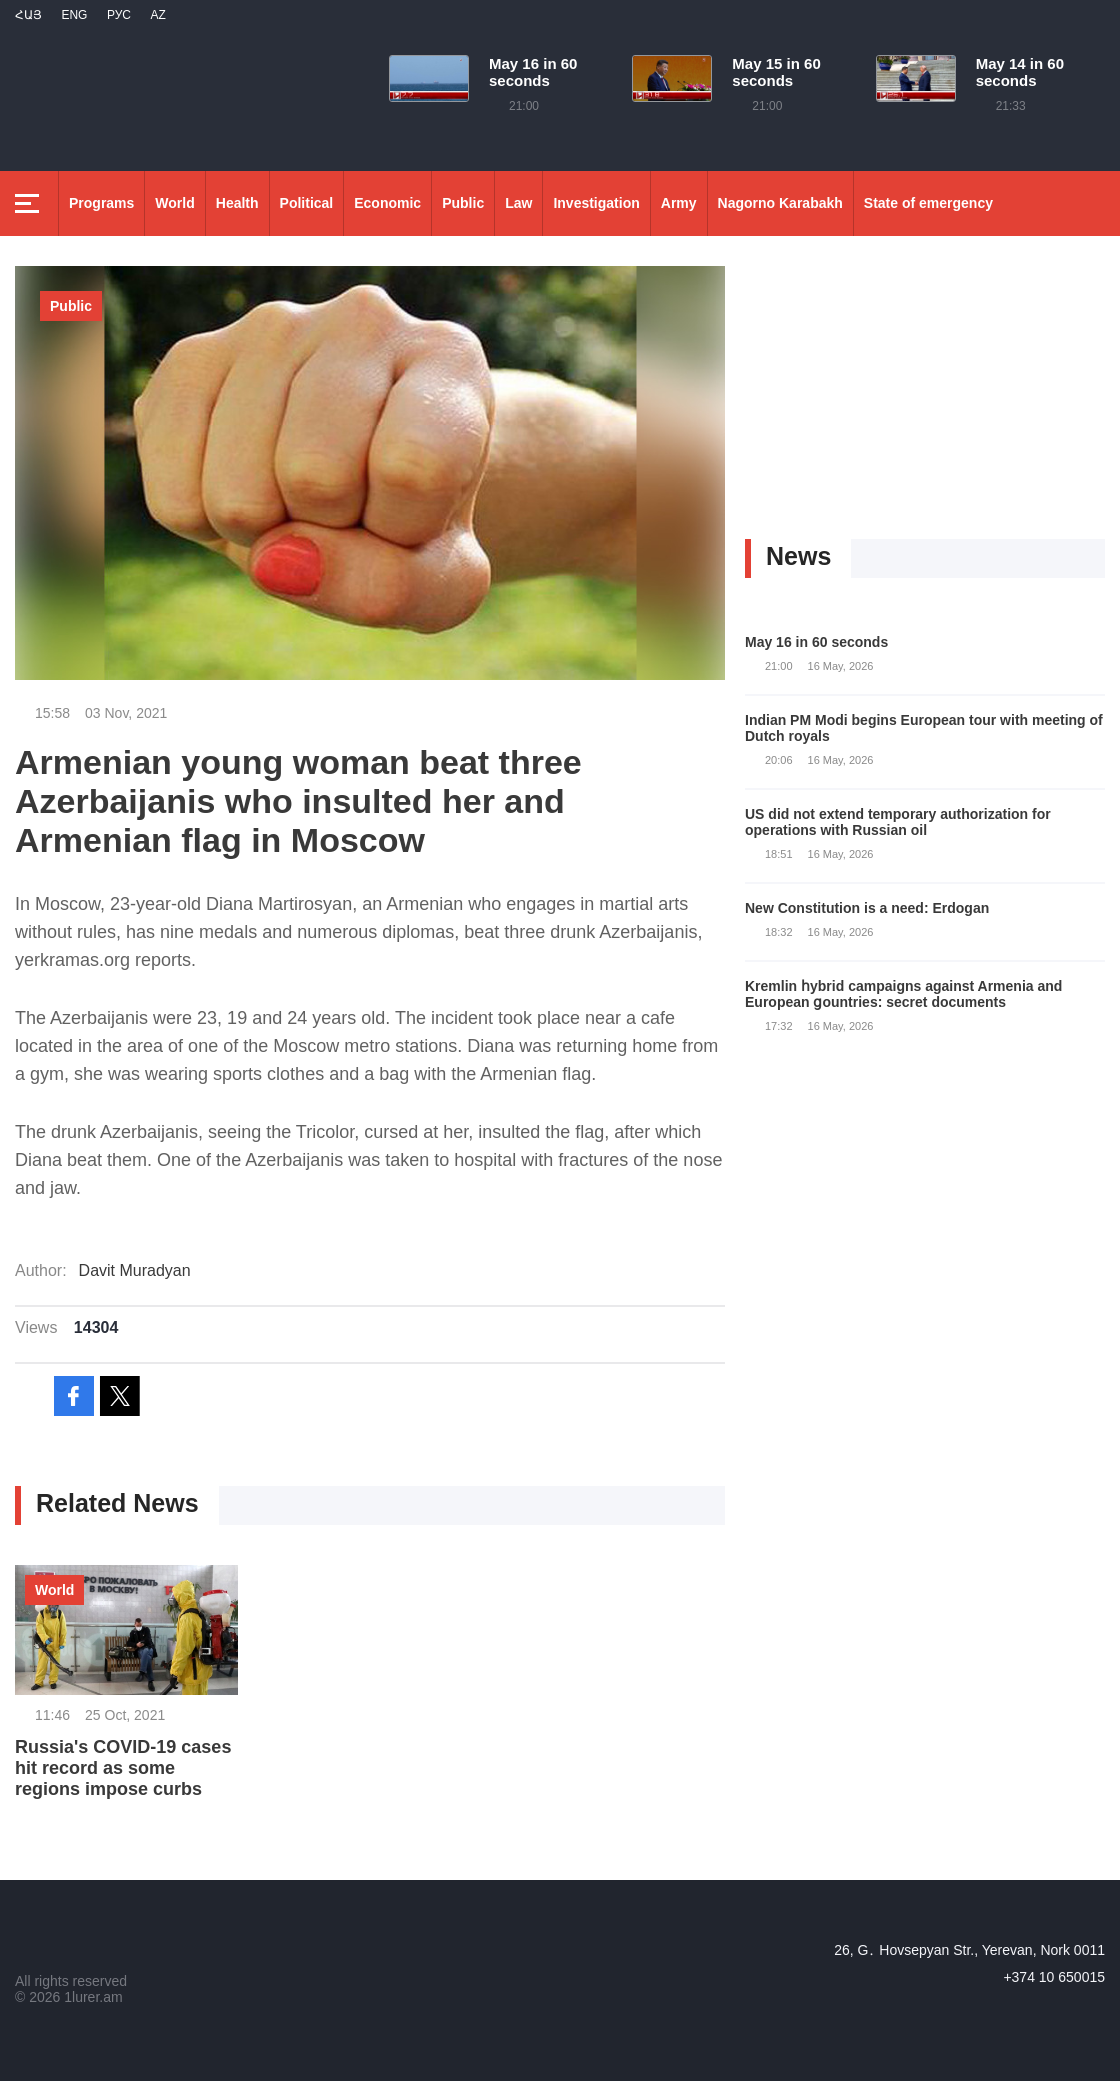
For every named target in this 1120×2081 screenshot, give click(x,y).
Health (237, 203)
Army (679, 203)
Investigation (596, 203)
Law (518, 203)
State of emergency (928, 203)
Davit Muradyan (135, 1270)
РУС (119, 15)
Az (157, 15)
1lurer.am (93, 1997)
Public (463, 203)
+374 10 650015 (1054, 1977)
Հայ (28, 15)
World (174, 203)
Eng (74, 15)
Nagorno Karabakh (780, 203)
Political (307, 203)
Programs (101, 203)
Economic (387, 203)
